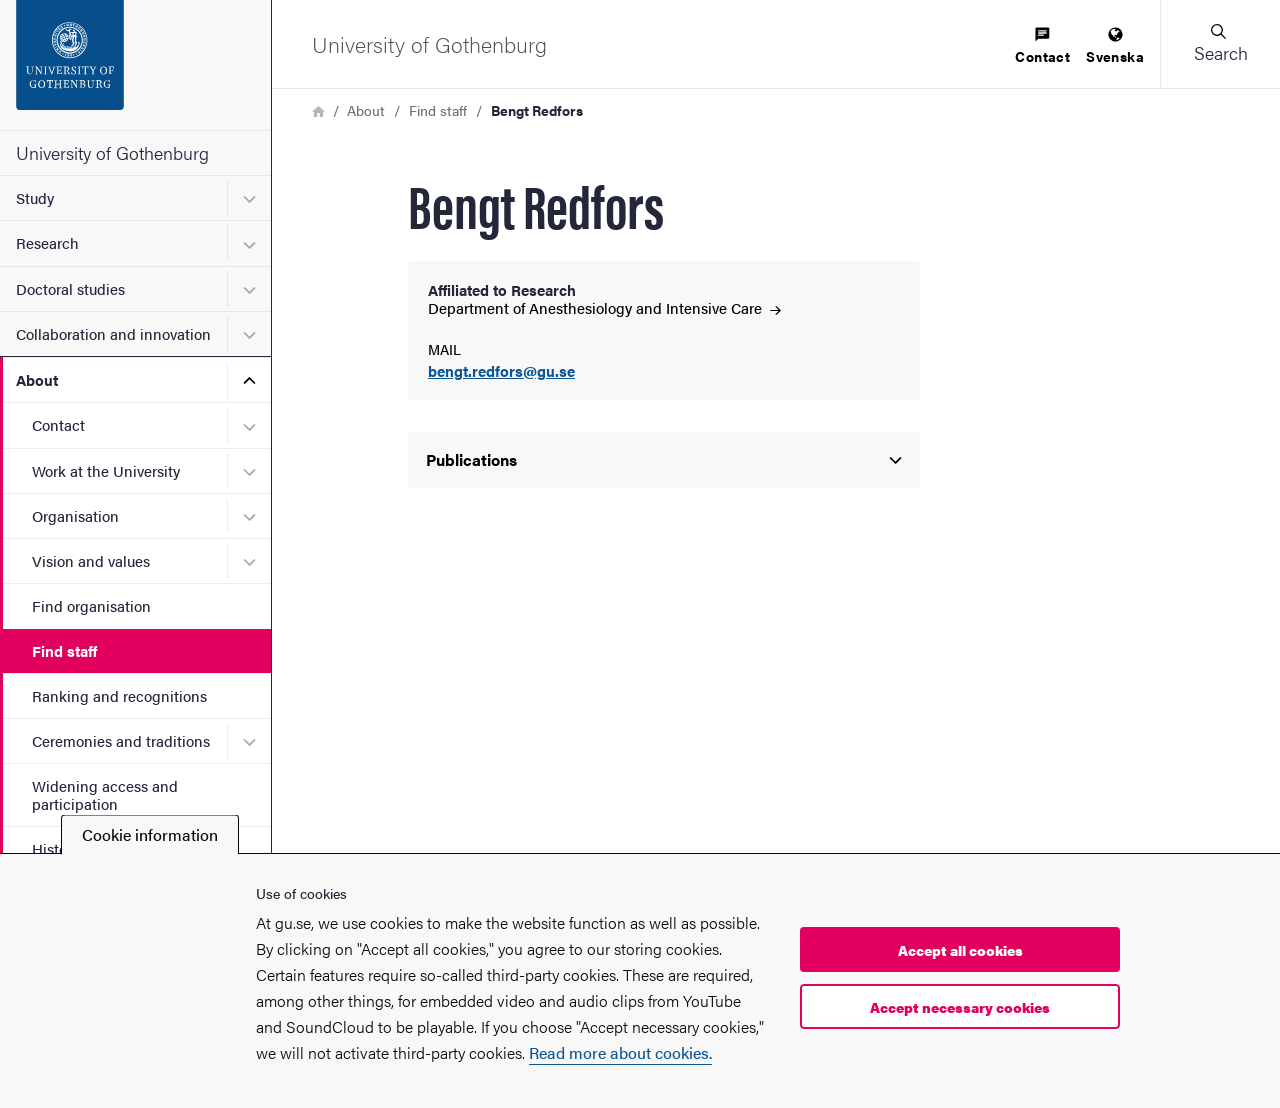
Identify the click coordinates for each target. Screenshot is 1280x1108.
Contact (58, 424)
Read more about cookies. (620, 1052)
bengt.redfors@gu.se (501, 371)
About (37, 379)
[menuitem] (1042, 46)
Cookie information (150, 834)
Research (47, 242)
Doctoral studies (70, 288)
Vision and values (91, 560)
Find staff (64, 650)
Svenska (1115, 46)
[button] (1220, 44)
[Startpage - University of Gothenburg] (135, 65)
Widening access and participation (105, 794)
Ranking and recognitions (119, 695)
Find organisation (91, 605)
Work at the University (106, 470)
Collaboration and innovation (113, 333)
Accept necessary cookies (960, 1007)
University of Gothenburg (112, 152)
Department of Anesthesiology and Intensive (604, 307)
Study (35, 197)
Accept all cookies (960, 950)
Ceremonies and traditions (121, 740)
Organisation (75, 515)
